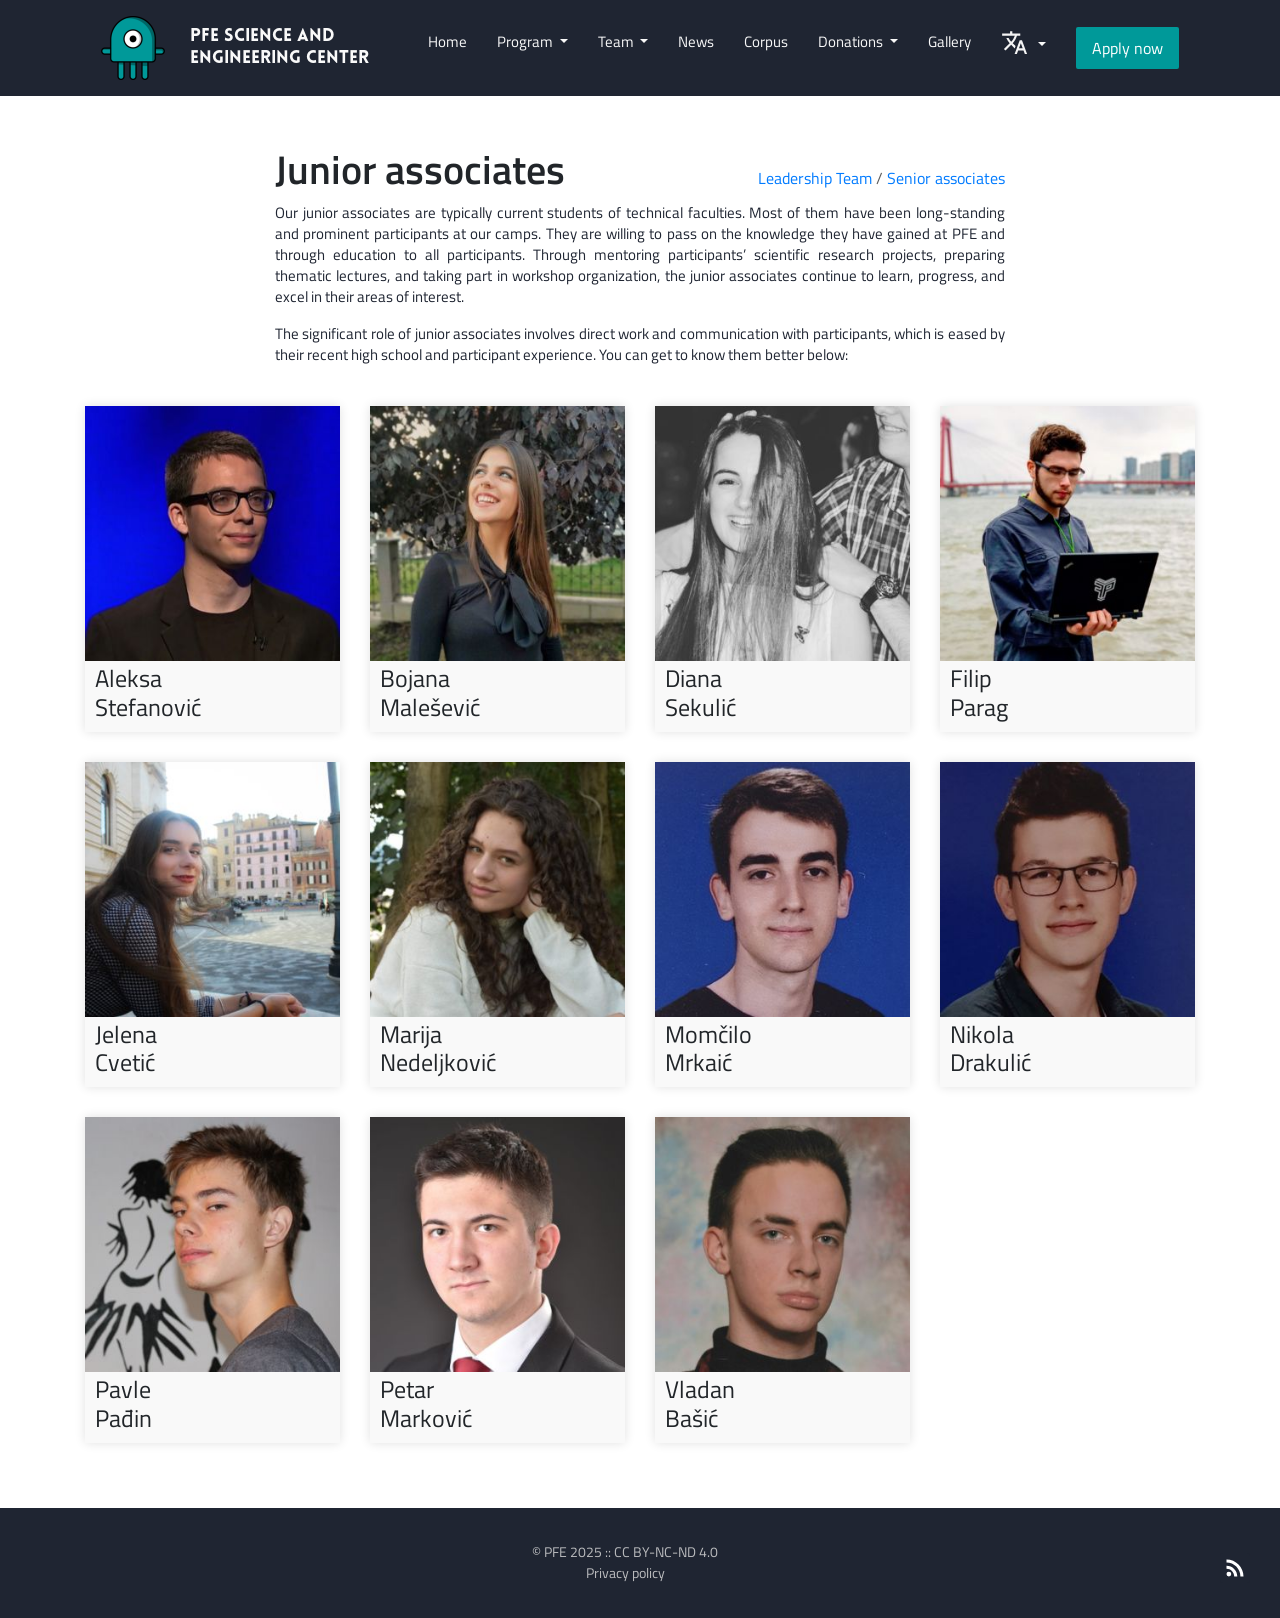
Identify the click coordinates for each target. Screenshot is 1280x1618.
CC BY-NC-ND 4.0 (666, 1551)
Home (447, 41)
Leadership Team (815, 178)
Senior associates (946, 178)
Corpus (766, 41)
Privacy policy (625, 1572)
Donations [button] (852, 41)
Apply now (1127, 48)
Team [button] (617, 41)
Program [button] (526, 41)
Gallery (949, 41)
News (696, 41)
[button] (1023, 48)
